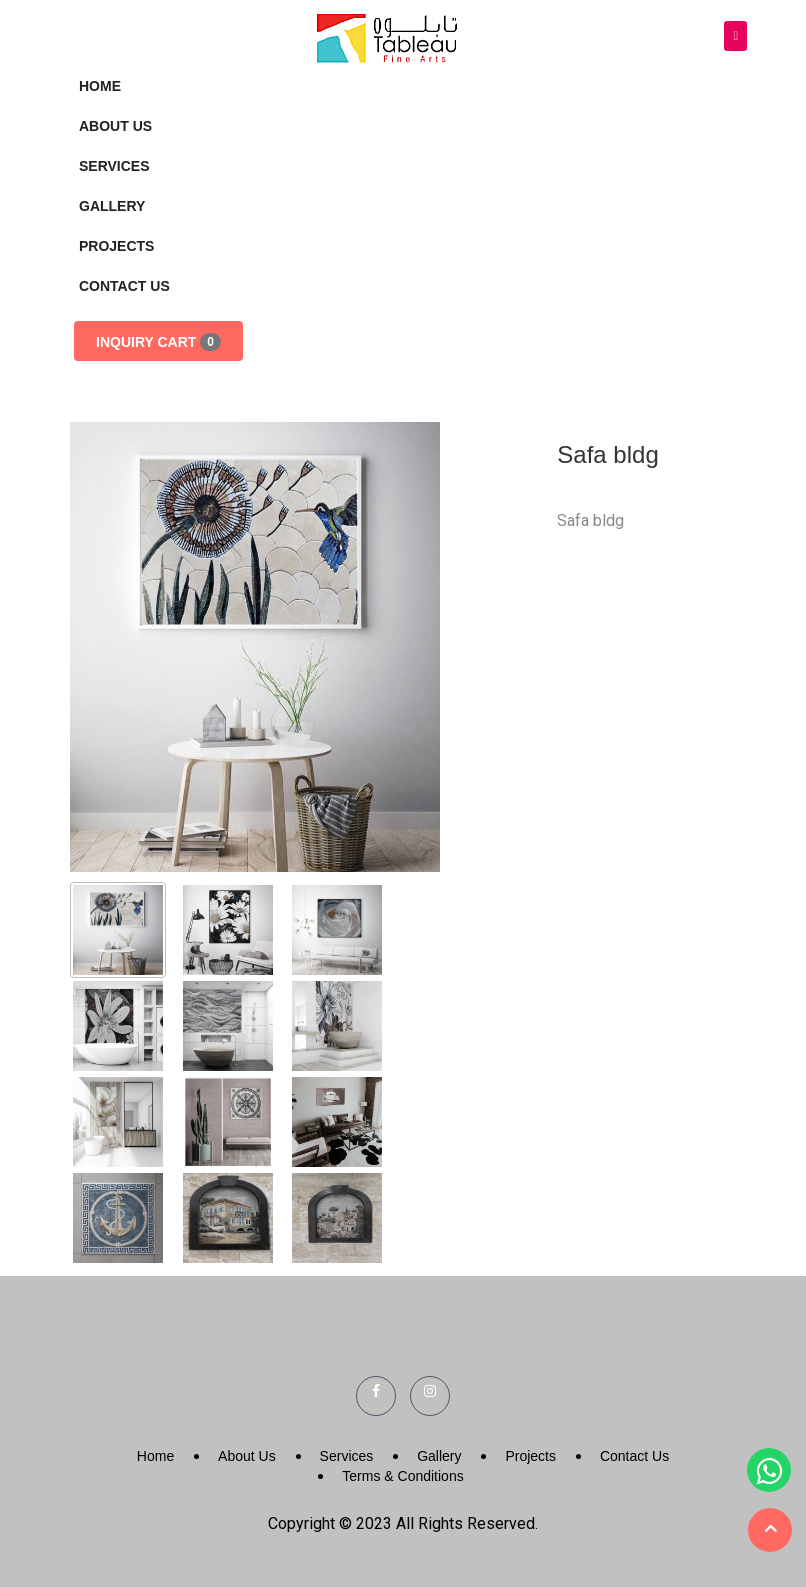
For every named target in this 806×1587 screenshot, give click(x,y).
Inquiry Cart (158, 342)
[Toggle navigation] (735, 36)
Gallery (112, 206)
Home (100, 86)
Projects (116, 246)
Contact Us (124, 286)
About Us (115, 126)
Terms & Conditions (402, 1476)
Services (114, 166)
